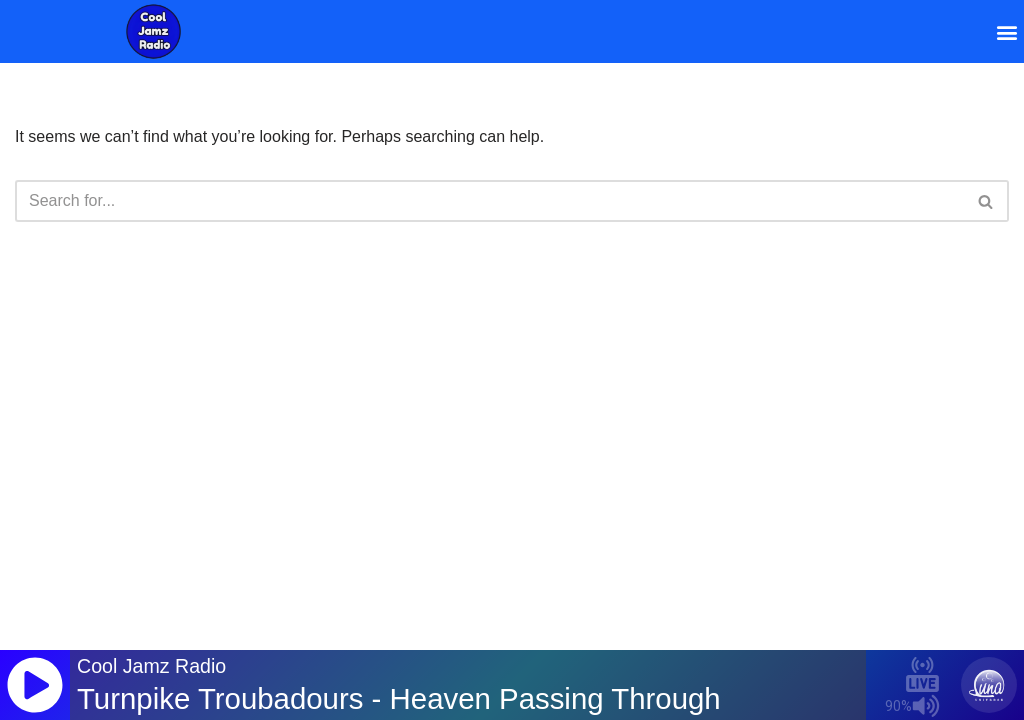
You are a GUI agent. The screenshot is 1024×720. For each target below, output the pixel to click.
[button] (1007, 31)
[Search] (489, 201)
